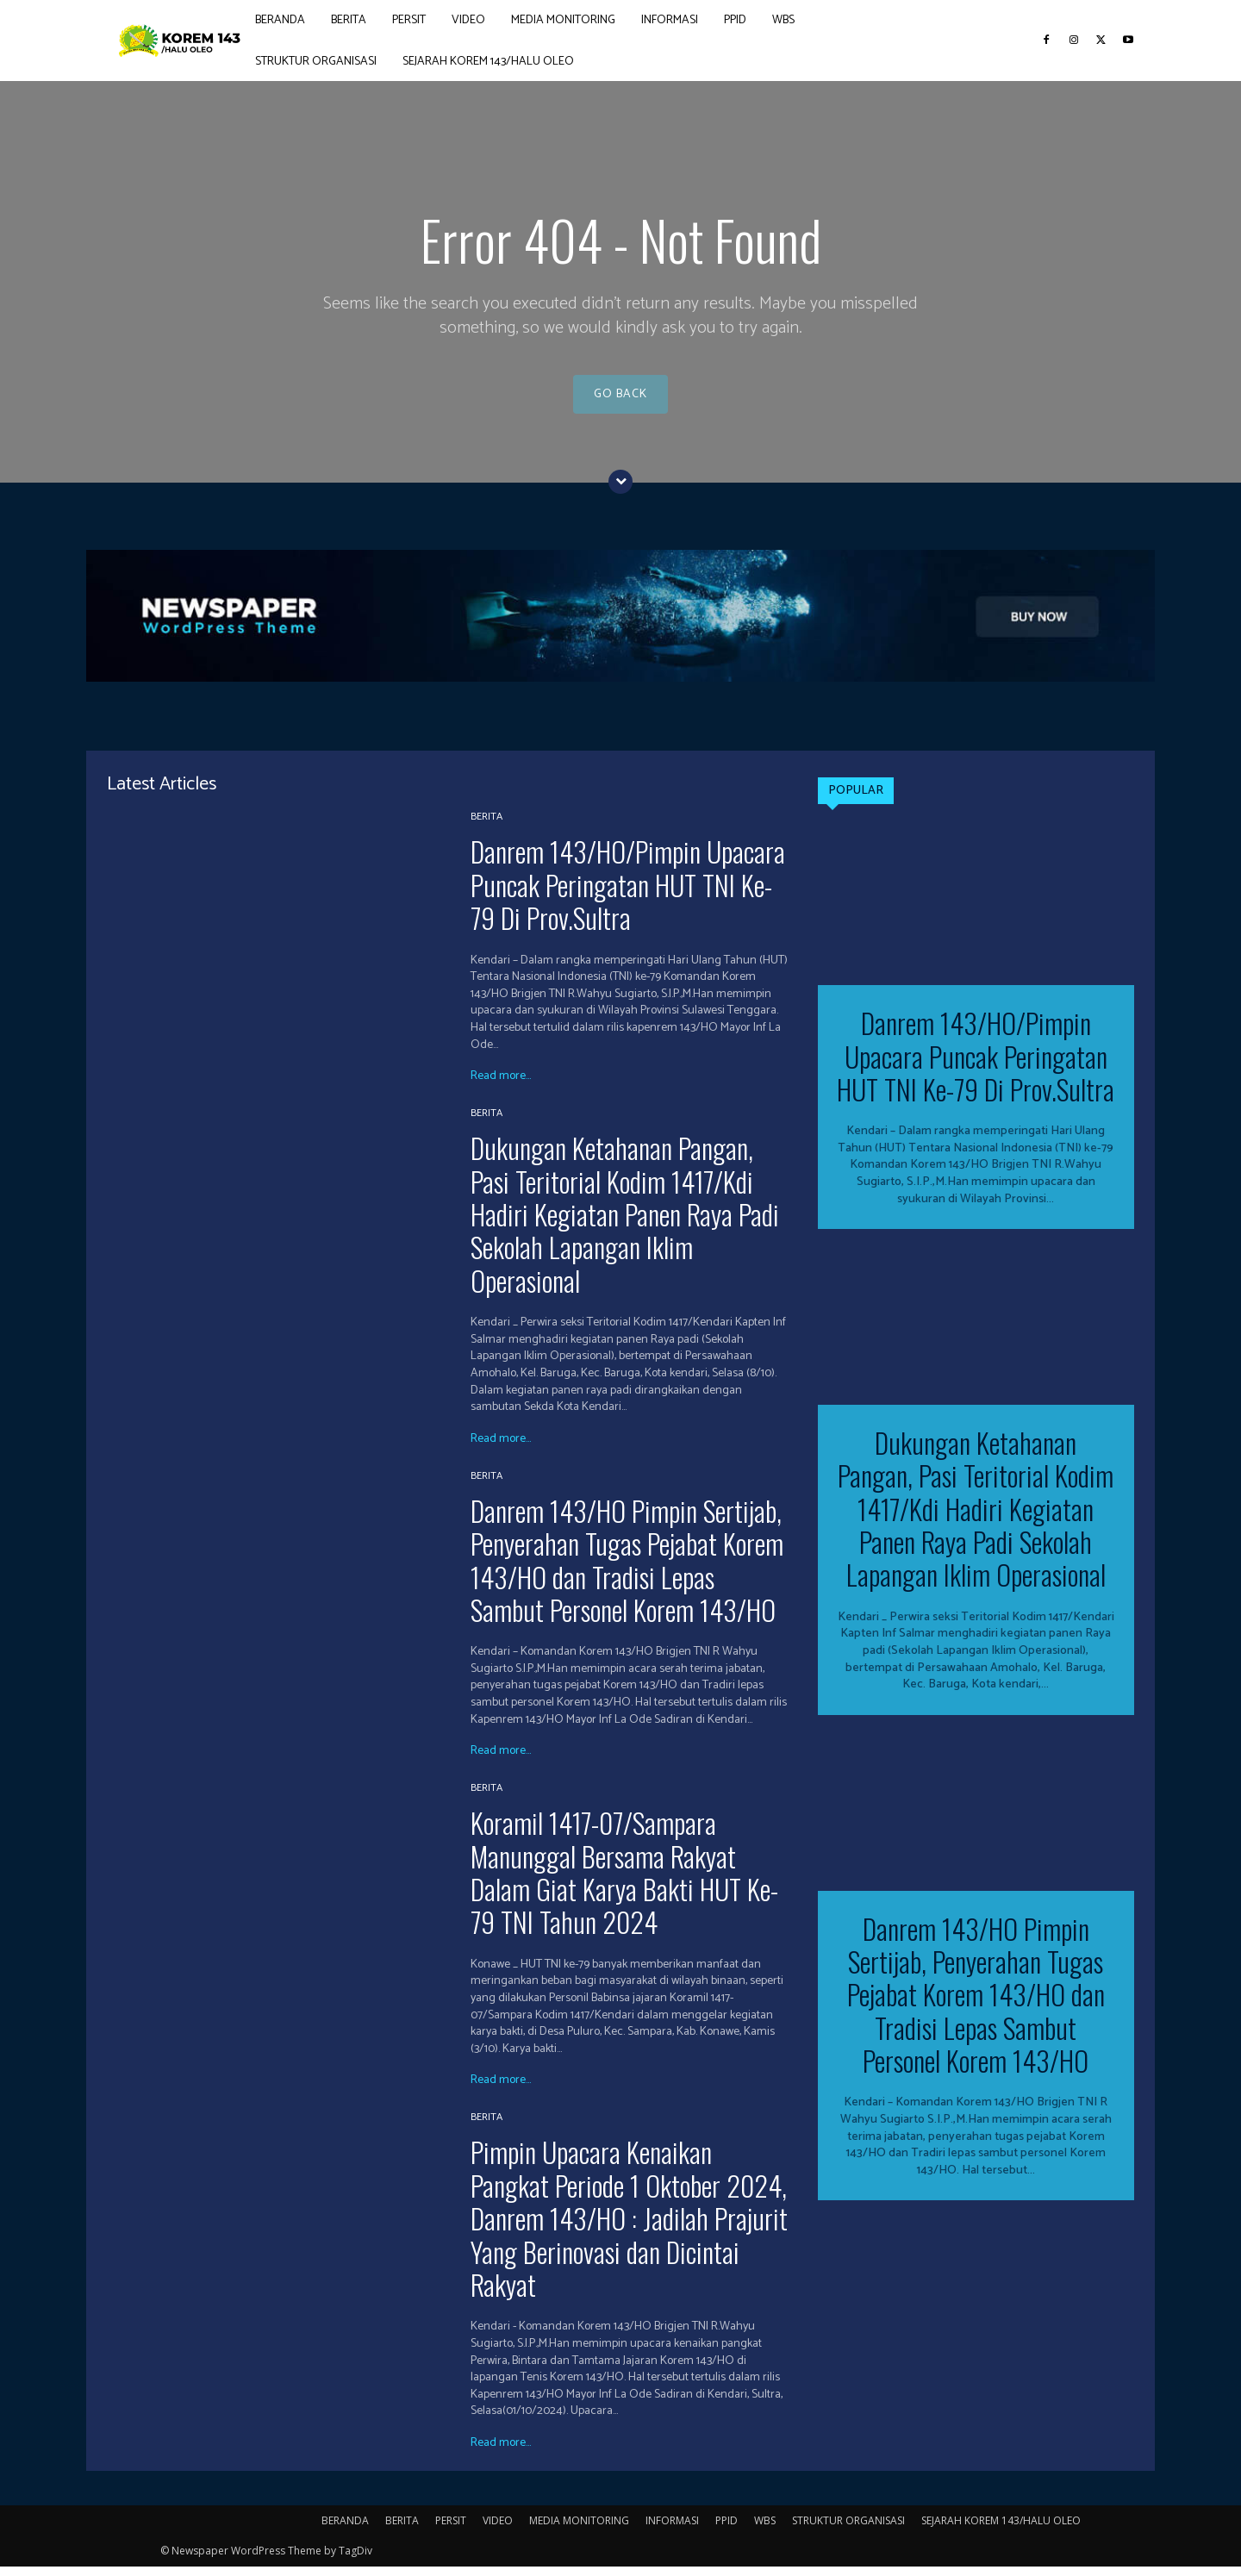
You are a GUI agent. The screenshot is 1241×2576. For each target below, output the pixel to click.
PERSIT (450, 2530)
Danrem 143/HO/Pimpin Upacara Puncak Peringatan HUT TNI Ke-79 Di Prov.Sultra (628, 893)
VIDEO (498, 2530)
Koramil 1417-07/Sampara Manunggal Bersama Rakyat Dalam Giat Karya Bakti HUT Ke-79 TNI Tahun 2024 (624, 1881)
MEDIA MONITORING (579, 2530)
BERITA (486, 826)
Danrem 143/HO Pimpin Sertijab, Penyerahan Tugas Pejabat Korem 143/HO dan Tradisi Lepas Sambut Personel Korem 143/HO (627, 1568)
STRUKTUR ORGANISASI (848, 2530)
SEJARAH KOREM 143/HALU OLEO (1001, 2530)
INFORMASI (672, 2530)
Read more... (501, 1086)
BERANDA (345, 2530)
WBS (765, 2530)
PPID (726, 2530)
